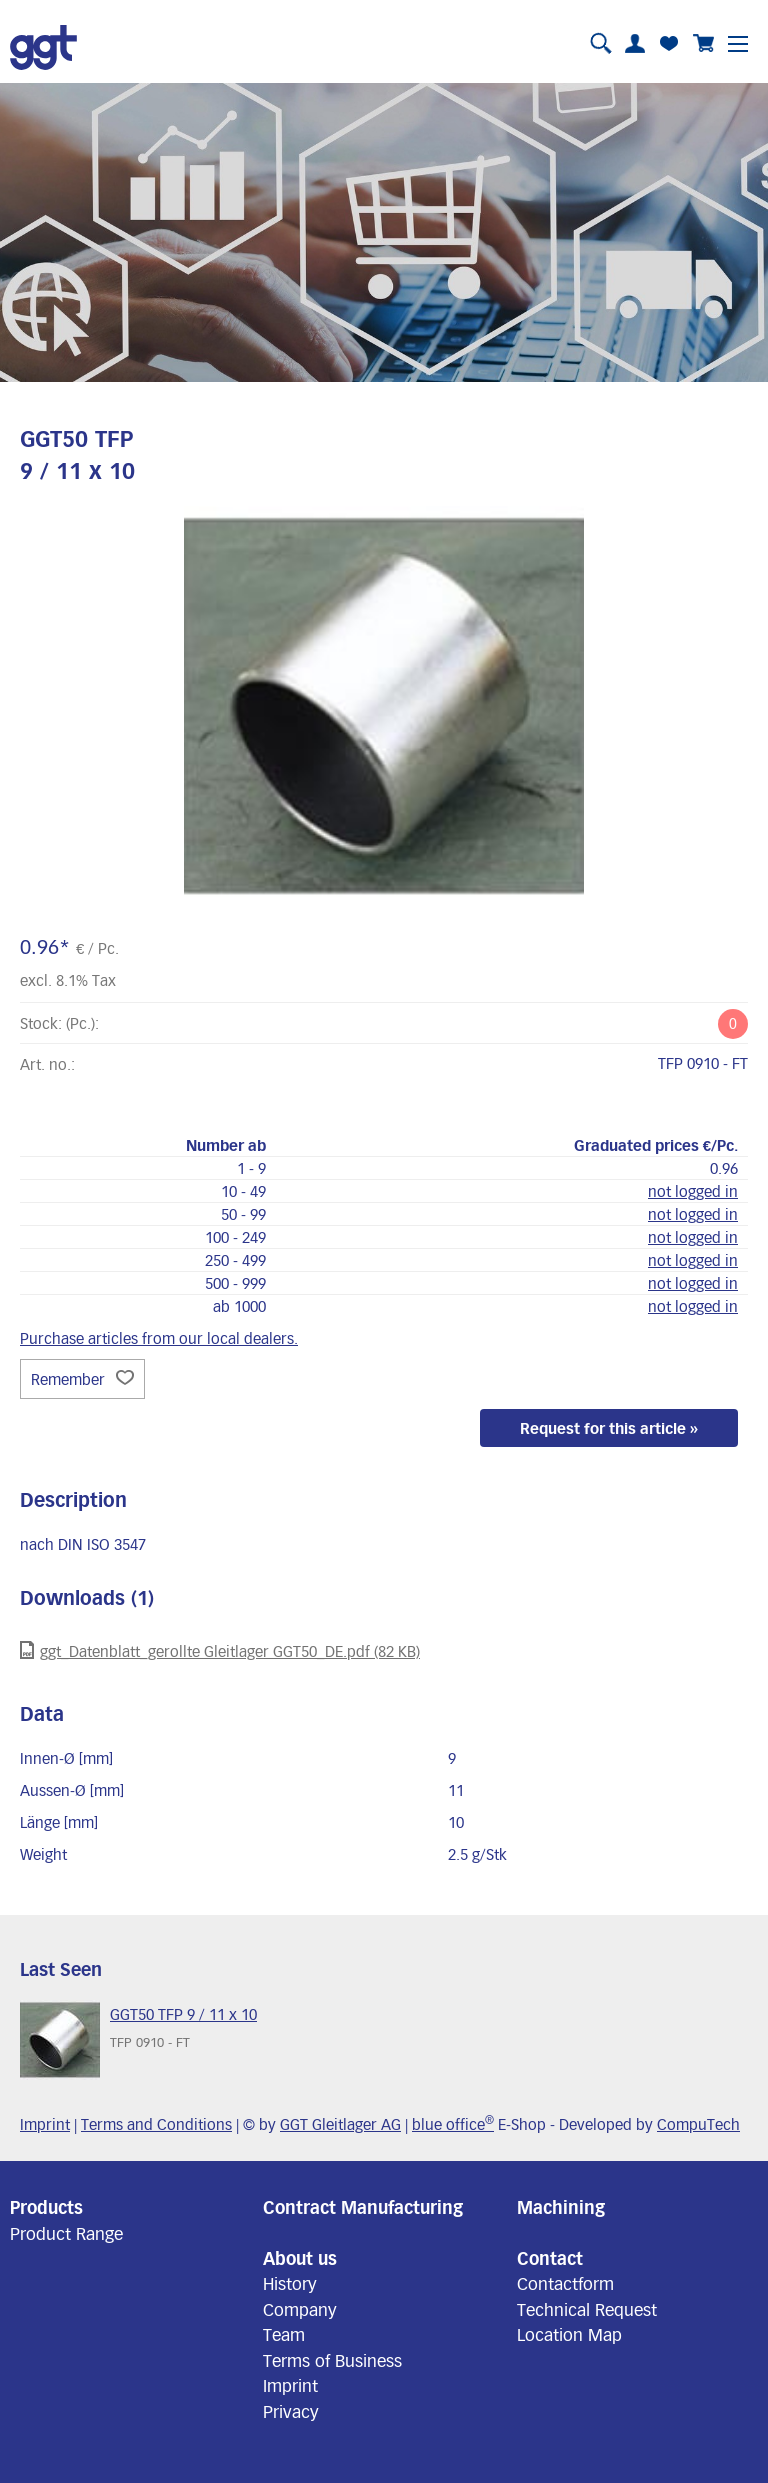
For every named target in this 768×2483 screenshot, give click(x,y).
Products (46, 2207)
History (290, 2283)
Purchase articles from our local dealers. (159, 1338)
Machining (561, 2207)
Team (284, 2334)
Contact (550, 2258)
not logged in (693, 1191)
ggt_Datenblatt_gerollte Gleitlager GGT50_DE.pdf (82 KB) (220, 1650)
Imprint (45, 2124)
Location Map (569, 2334)
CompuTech (698, 2124)
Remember (82, 1379)
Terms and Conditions (156, 2124)
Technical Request (587, 2309)
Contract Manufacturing (363, 2207)
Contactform (565, 2283)
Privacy (291, 2411)
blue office (453, 2124)
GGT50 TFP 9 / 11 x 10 (183, 2014)
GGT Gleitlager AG (340, 2124)
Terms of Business (332, 2360)
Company (300, 2309)
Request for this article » (609, 1428)
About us (300, 2258)
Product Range (66, 2233)
